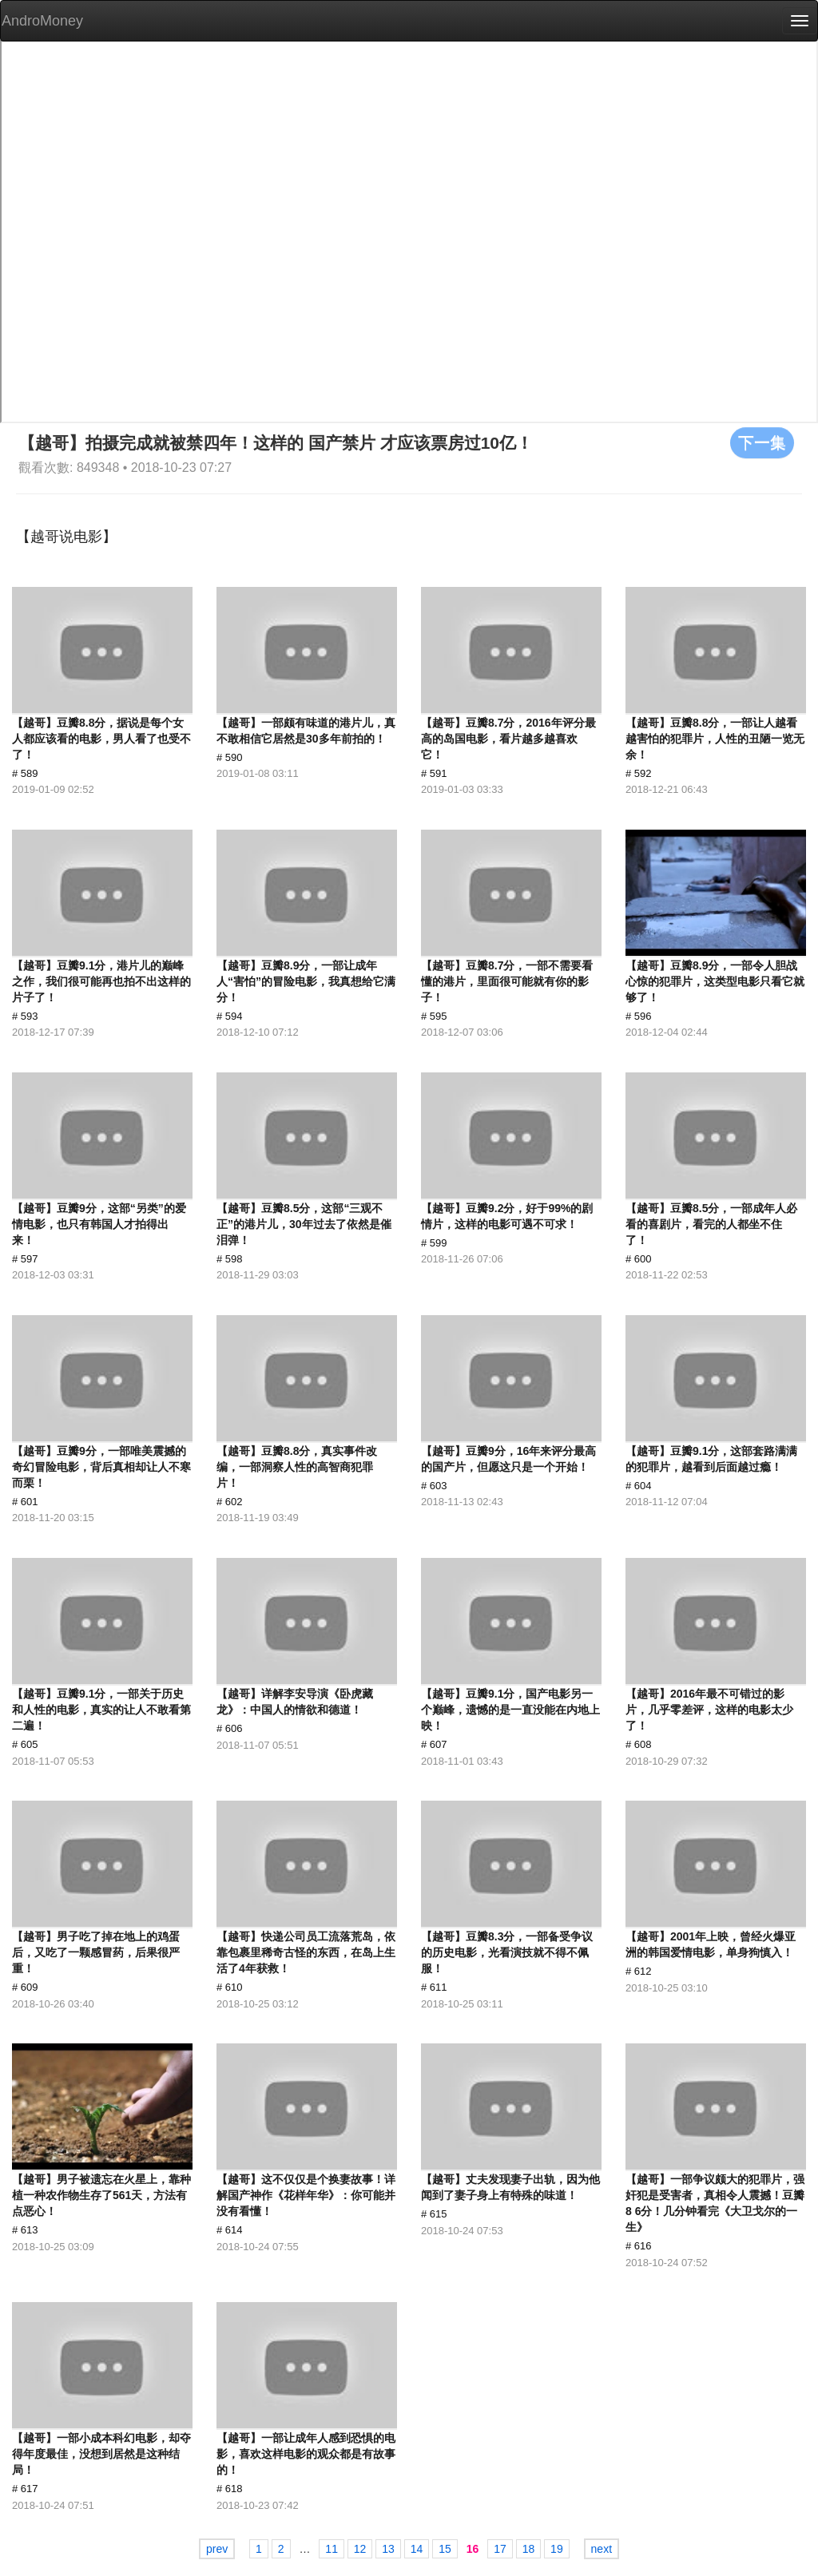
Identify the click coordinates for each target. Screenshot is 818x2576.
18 (528, 2548)
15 (445, 2548)
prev (217, 2548)
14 (417, 2548)
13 (388, 2548)
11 (331, 2548)
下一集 (762, 442)
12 (360, 2548)
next (601, 2548)
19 (556, 2548)
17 (500, 2548)
